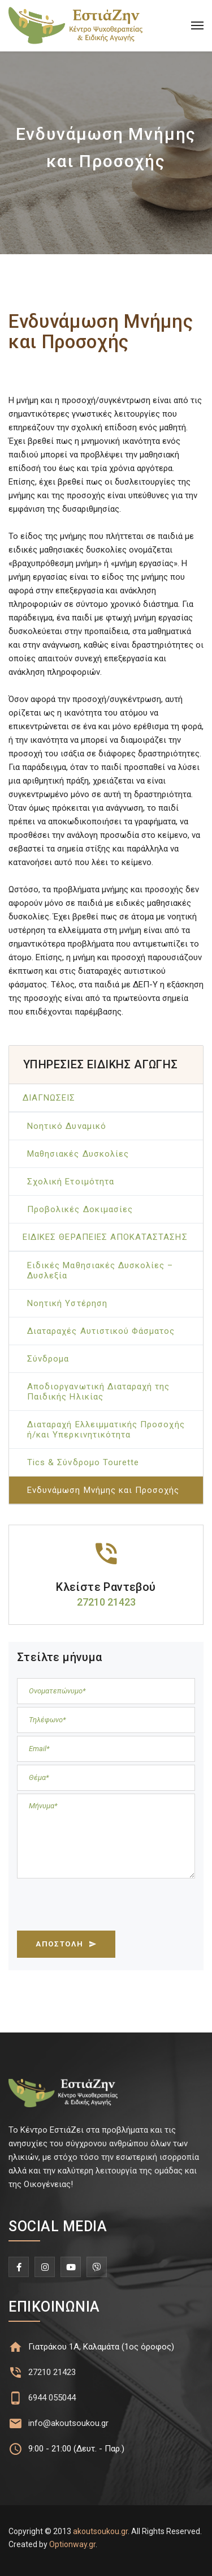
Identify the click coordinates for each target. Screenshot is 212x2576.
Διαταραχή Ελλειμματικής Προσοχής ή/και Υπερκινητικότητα (106, 1429)
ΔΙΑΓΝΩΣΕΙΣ (49, 1098)
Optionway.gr (72, 2544)
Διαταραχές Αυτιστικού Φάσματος (101, 1331)
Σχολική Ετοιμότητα (70, 1181)
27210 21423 (52, 2372)
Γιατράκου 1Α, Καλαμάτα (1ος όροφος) (101, 2347)
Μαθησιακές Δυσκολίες (78, 1154)
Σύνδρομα (48, 1359)
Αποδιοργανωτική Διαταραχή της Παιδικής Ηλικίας (98, 1391)
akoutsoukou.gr (100, 2531)
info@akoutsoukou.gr (68, 2423)
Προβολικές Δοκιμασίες (80, 1209)
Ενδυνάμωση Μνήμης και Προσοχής (103, 1490)
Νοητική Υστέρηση (67, 1303)
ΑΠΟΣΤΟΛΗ (66, 1944)
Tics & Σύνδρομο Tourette (83, 1462)
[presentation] (103, 1907)
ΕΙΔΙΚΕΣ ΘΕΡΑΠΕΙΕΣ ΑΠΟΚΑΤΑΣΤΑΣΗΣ (105, 1237)
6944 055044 (52, 2398)
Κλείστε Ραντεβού (105, 1587)
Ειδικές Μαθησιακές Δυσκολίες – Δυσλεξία (100, 1270)
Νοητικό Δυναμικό (66, 1126)
